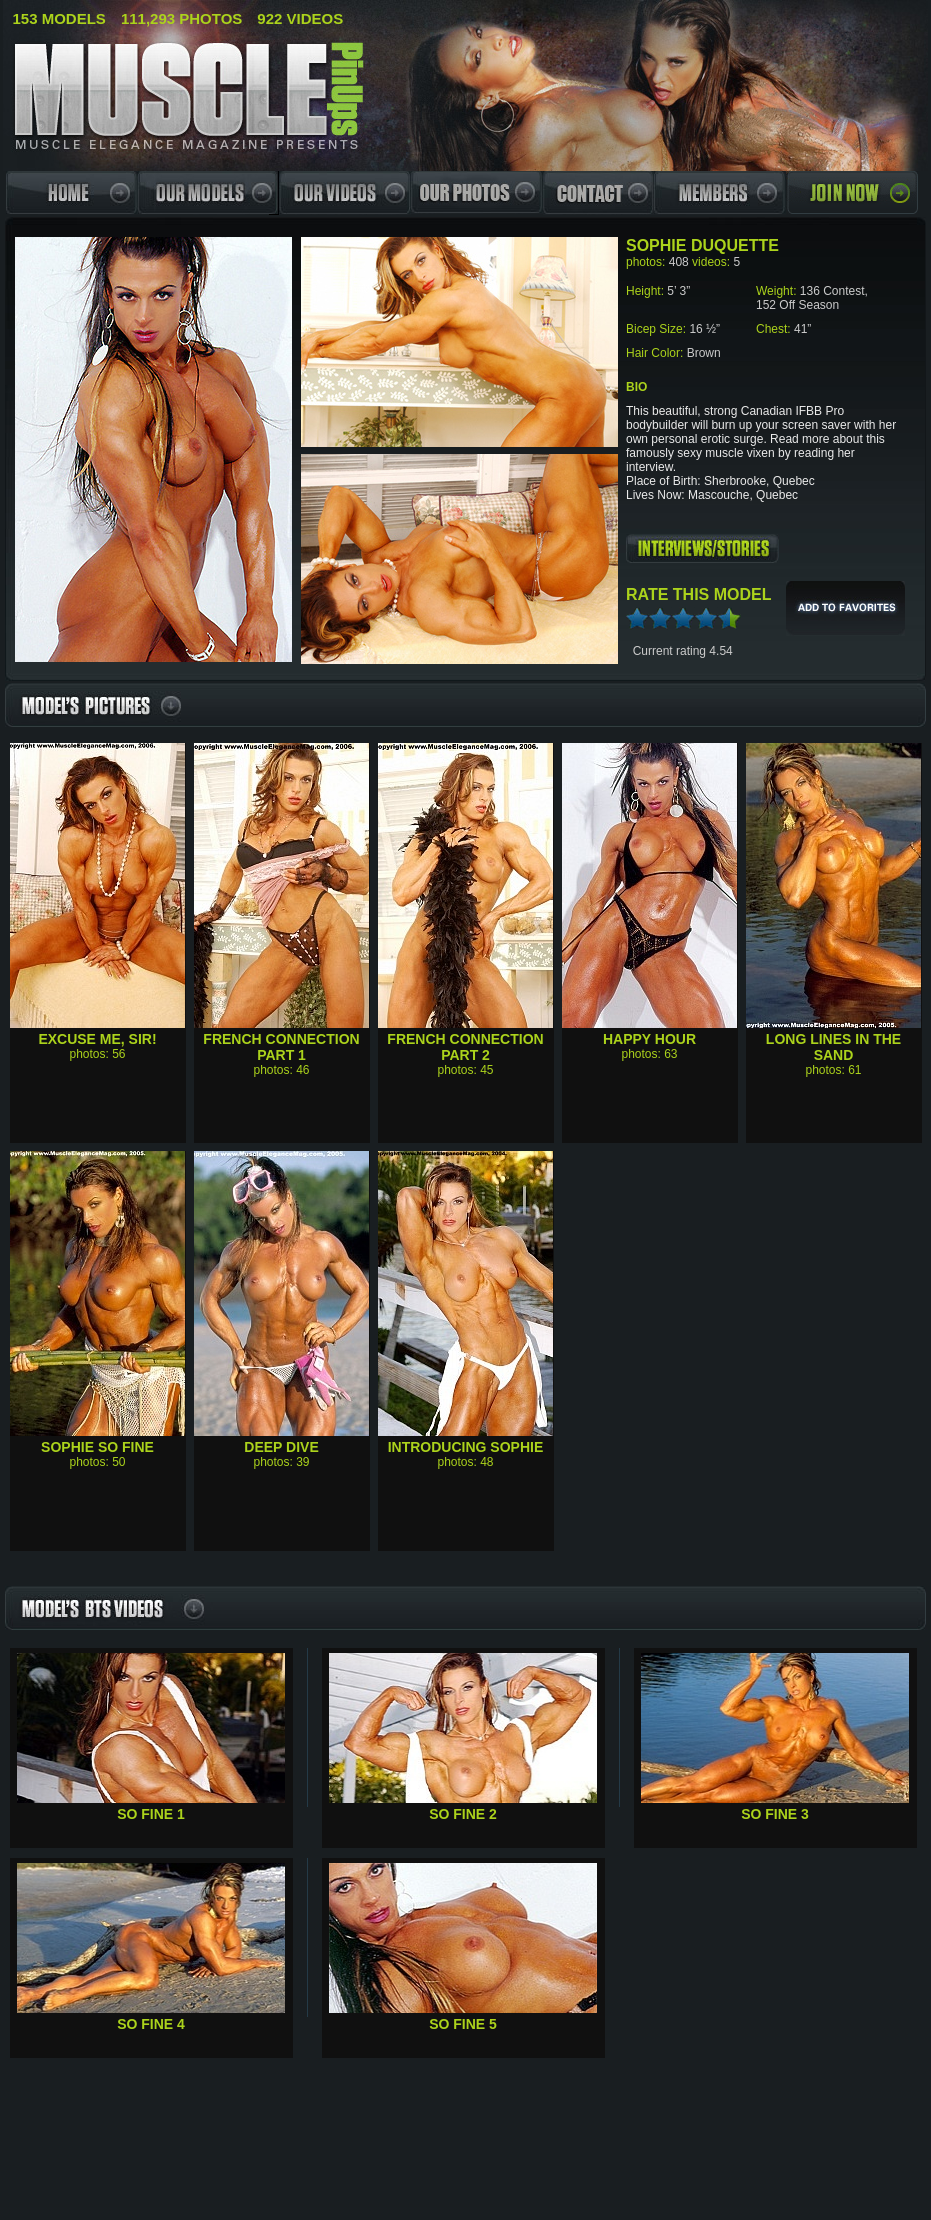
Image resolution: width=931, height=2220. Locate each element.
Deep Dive (281, 1447)
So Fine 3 (775, 1814)
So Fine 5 (463, 2024)
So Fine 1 (151, 1814)
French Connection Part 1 (281, 1047)
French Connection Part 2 (465, 1047)
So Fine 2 (463, 1814)
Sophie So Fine (97, 1447)
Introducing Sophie (466, 1447)
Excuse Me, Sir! (97, 1039)
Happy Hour (649, 1039)
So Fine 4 (151, 2024)
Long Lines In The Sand (833, 1047)
